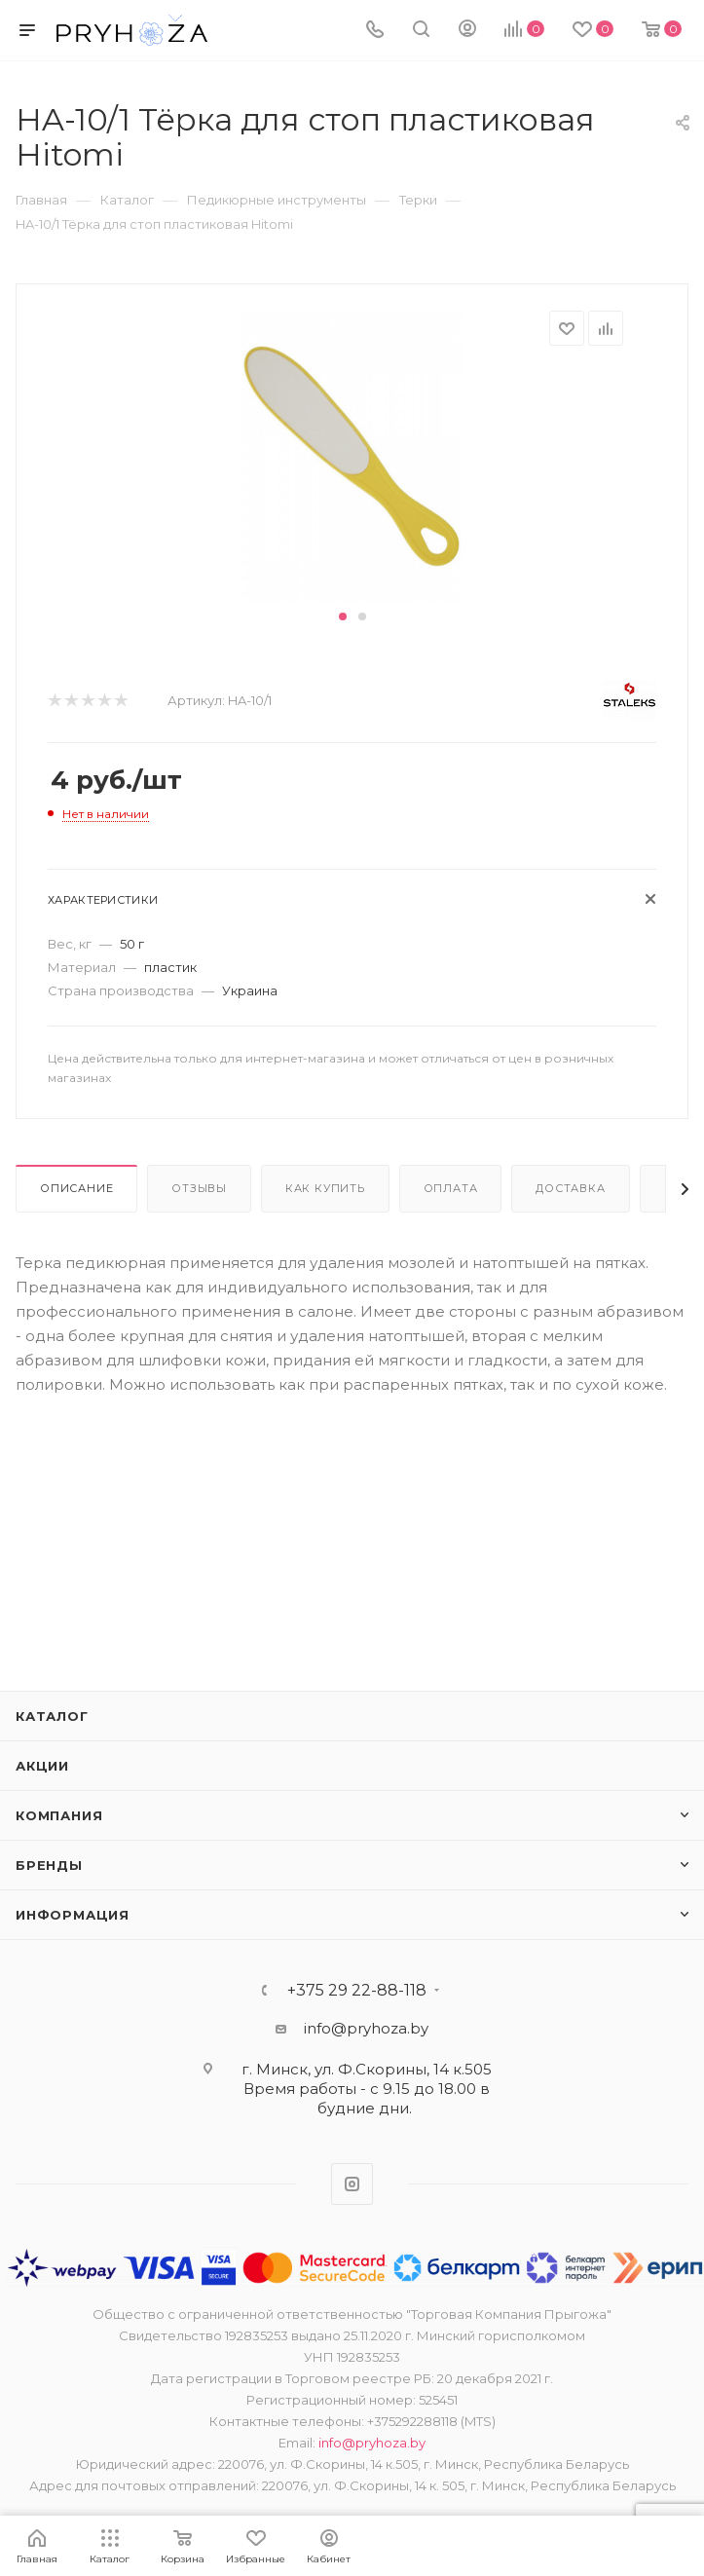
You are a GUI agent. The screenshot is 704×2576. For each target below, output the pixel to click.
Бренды (49, 1865)
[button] (342, 616)
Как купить (325, 1188)
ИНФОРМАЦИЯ (73, 1915)
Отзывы (199, 1188)
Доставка (570, 1188)
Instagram (352, 2184)
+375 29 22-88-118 (356, 1990)
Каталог (52, 1716)
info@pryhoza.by (366, 2028)
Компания (59, 1815)
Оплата (451, 1188)
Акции (42, 1765)
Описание (76, 1188)
